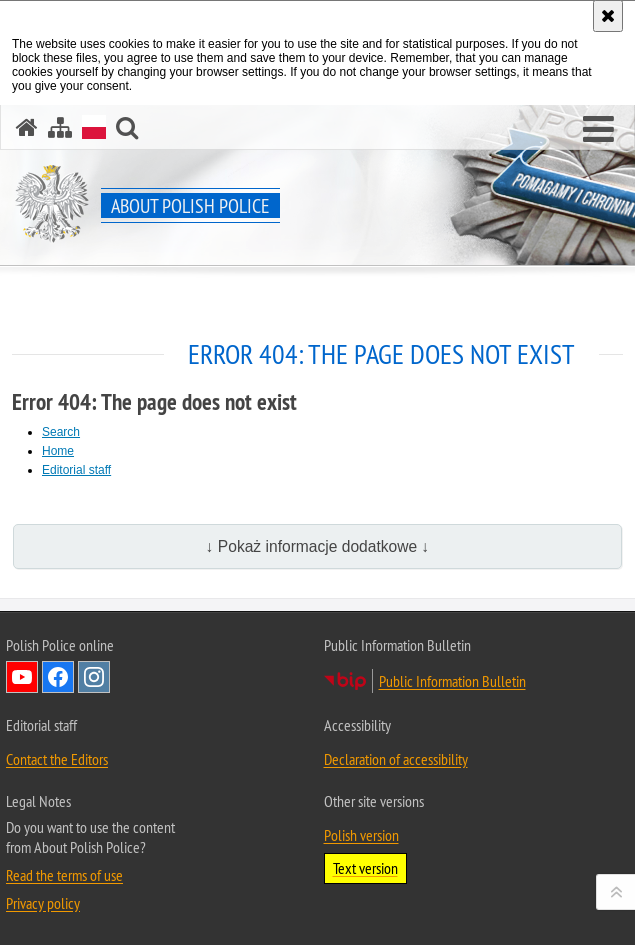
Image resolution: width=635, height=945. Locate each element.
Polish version (361, 835)
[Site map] (60, 127)
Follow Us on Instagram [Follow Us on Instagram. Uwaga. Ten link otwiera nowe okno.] (94, 677)
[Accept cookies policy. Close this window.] (608, 16)
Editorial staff (76, 470)
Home (58, 451)
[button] (127, 127)
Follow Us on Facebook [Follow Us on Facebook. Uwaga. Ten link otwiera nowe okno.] (58, 677)
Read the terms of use (64, 875)
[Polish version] (94, 127)
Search (61, 432)
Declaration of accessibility (396, 759)
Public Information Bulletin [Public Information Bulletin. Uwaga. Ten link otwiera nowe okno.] (452, 681)
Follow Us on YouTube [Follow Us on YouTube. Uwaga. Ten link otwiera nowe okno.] (22, 677)
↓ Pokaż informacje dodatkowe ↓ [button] (318, 546)
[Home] (27, 127)
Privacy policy (43, 903)
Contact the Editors (57, 759)
